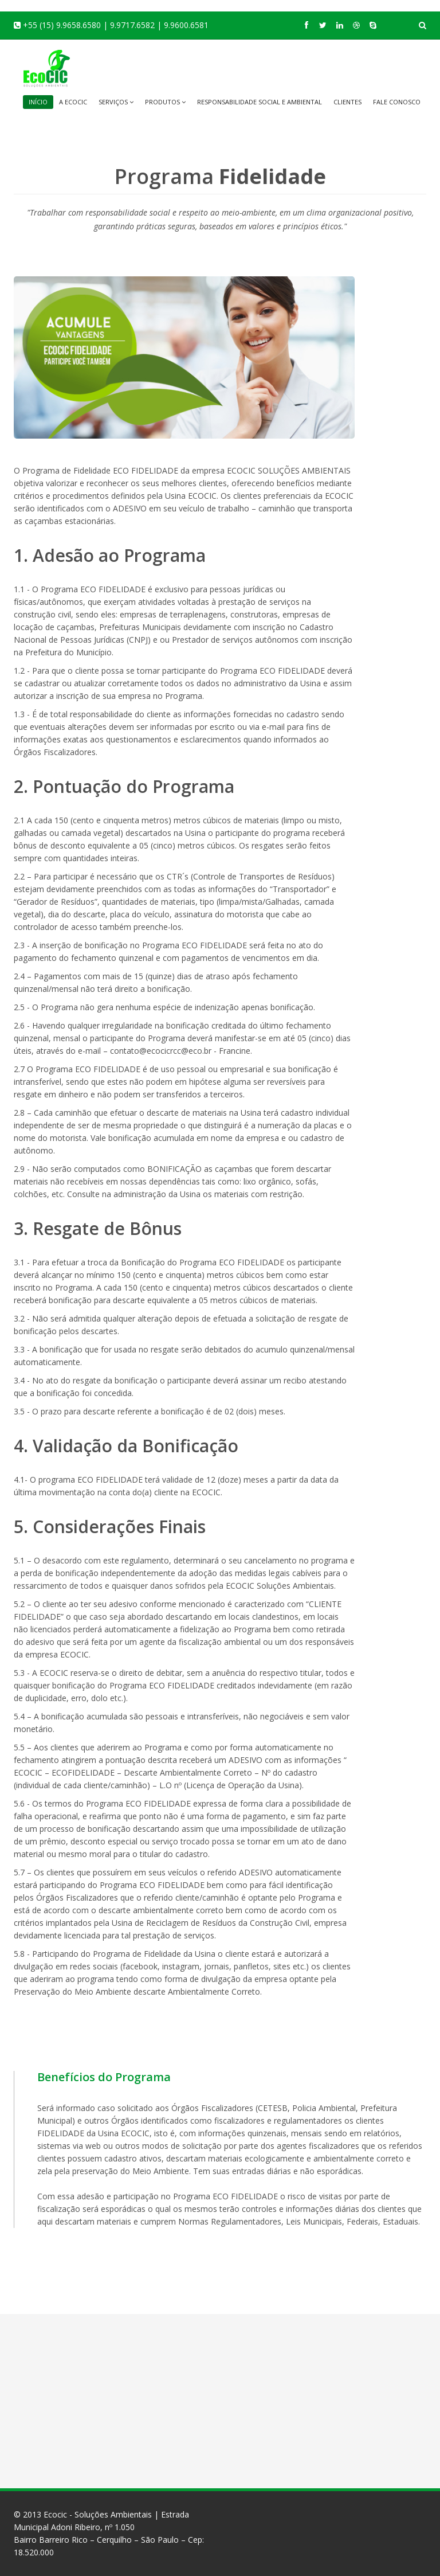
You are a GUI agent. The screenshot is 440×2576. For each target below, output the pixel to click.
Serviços (116, 101)
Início (38, 101)
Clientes (347, 101)
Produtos (165, 101)
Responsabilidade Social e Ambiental (259, 101)
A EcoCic (73, 101)
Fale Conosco (397, 101)
